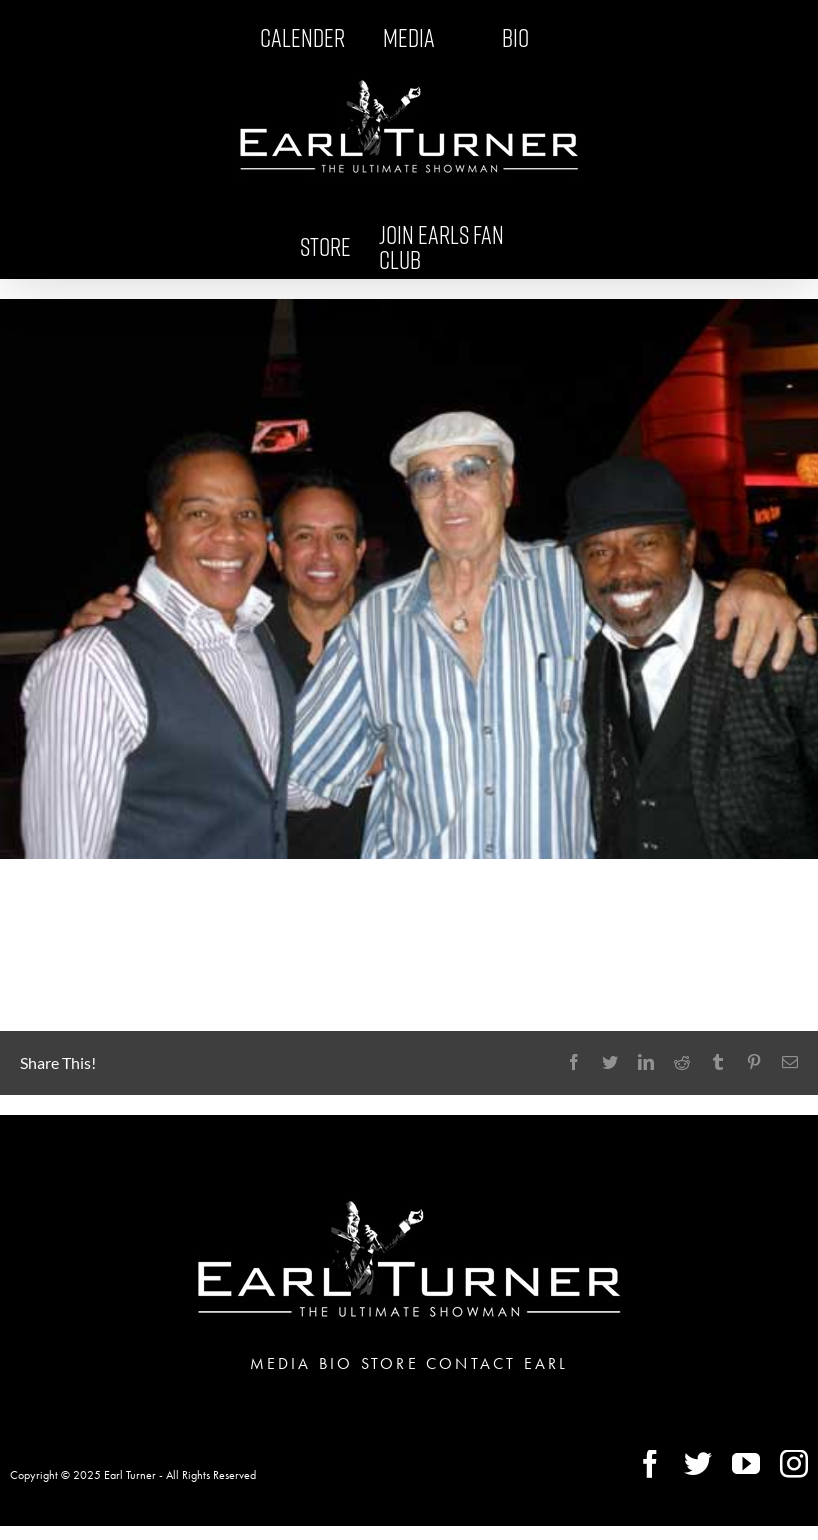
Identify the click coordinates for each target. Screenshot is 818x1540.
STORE (390, 1363)
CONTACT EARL (497, 1363)
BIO (336, 1363)
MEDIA (281, 1363)
